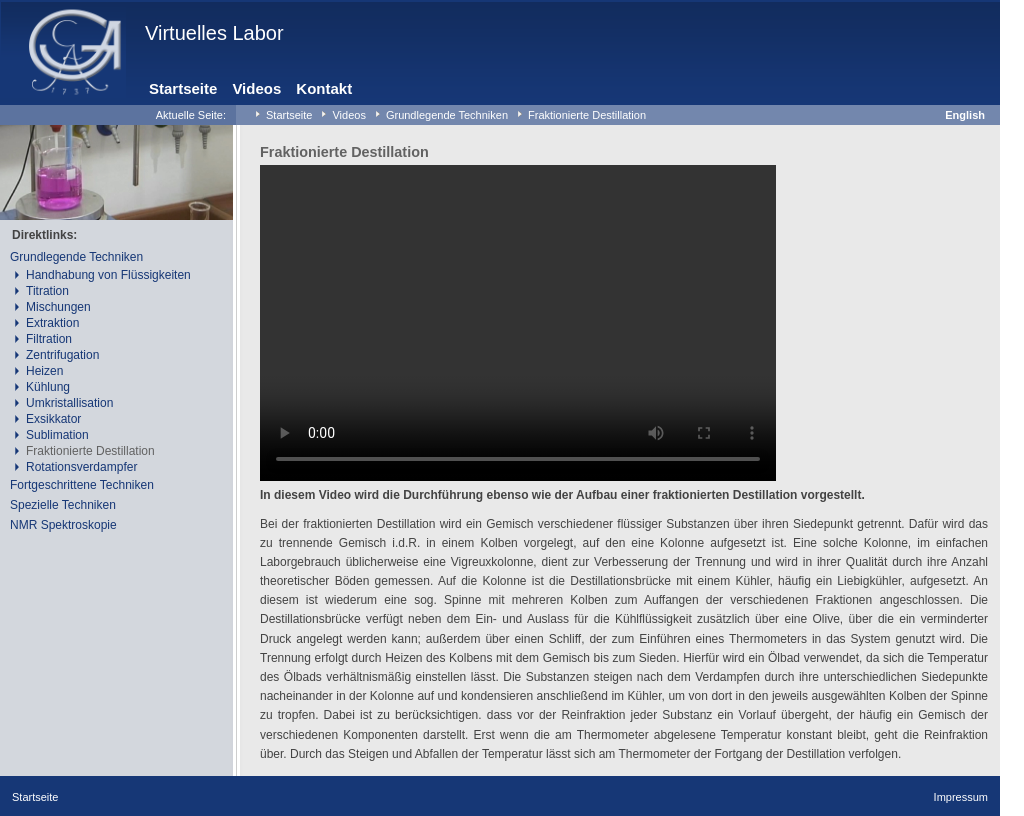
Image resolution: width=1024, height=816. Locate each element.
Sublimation (57, 435)
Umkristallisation (69, 403)
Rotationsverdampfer (81, 467)
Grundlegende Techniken (447, 115)
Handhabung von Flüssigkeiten (108, 275)
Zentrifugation (62, 355)
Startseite (183, 88)
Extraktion (52, 323)
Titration (47, 291)
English (965, 115)
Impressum (961, 797)
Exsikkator (53, 419)
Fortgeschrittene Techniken (82, 485)
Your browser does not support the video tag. (518, 323)
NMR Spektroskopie (63, 525)
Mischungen (58, 307)
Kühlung (48, 387)
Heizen (44, 371)
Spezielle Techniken (63, 505)
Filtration (49, 339)
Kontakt (324, 88)
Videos (256, 88)
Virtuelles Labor (214, 33)
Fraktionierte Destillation (587, 115)
